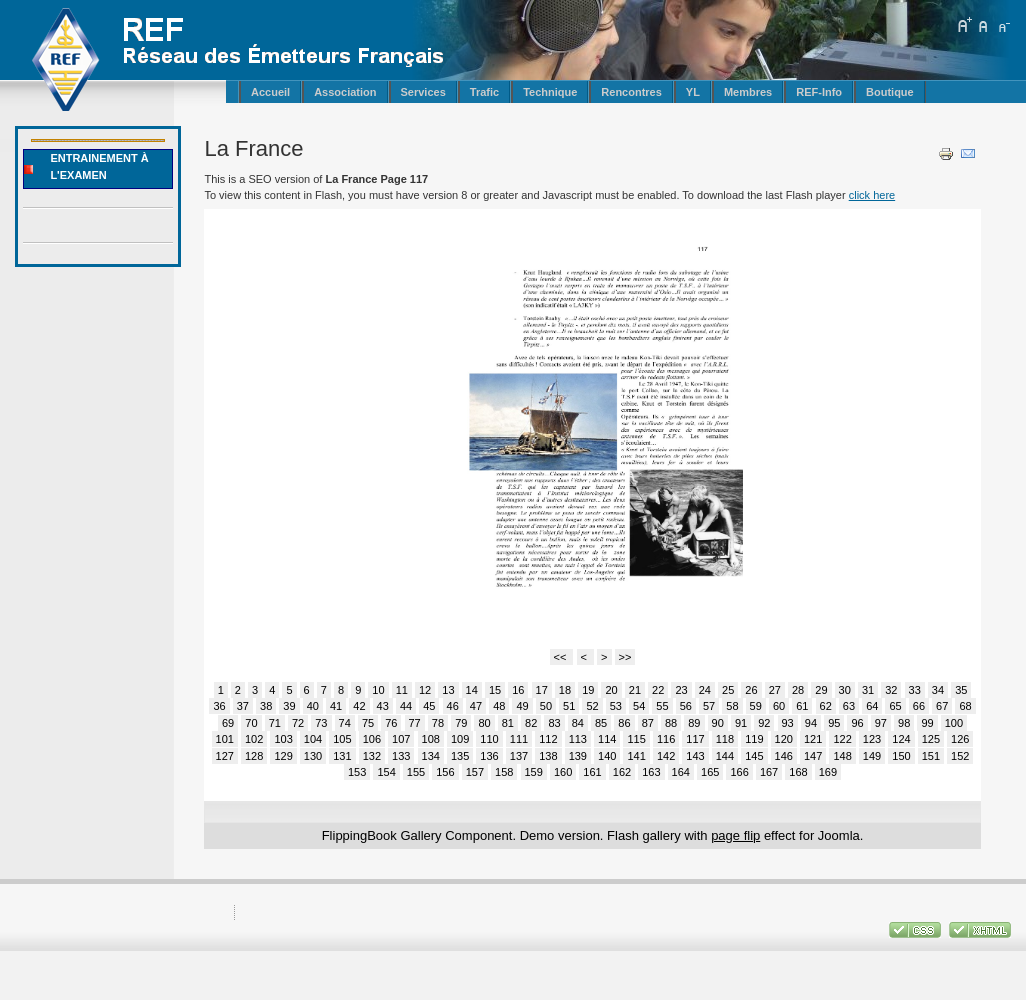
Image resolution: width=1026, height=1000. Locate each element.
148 (842, 756)
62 (826, 706)
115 (636, 739)
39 (289, 706)
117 (695, 739)
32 (891, 690)
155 (416, 772)
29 (821, 690)
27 (775, 690)
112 (548, 739)
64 (872, 706)
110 (489, 739)
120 (784, 739)
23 (681, 690)
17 (542, 690)
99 (927, 723)
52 (592, 706)
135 (460, 756)
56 (686, 706)
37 (243, 706)
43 (383, 706)
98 (904, 723)
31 (868, 690)
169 (828, 772)
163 (651, 772)
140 (607, 756)
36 (219, 706)
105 (342, 739)
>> (625, 657)
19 (588, 690)
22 (658, 690)
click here (872, 195)
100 (954, 723)
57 (709, 706)
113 (578, 739)
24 (705, 690)
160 (563, 772)
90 (718, 723)
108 (431, 739)
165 (710, 772)
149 (872, 756)
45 (429, 706)
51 (569, 706)
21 (635, 690)
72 (298, 723)
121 (813, 739)
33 (915, 690)
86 (624, 723)
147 (813, 756)
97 (881, 723)
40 (313, 706)
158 (504, 772)
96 (857, 723)
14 (472, 690)
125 (931, 739)
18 (565, 690)
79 (461, 723)
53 (616, 706)
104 (313, 739)
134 (431, 756)
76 (391, 723)
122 (842, 739)
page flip (735, 835)
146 (784, 756)
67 (942, 706)
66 (919, 706)
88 (671, 723)
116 (666, 739)
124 (901, 739)
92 (764, 723)
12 (425, 690)
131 (342, 756)
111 (519, 739)
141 (636, 756)
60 (779, 706)
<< (562, 657)
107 (401, 739)
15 (495, 690)
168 (798, 772)
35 (961, 690)
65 (895, 706)
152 (960, 756)
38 (266, 706)
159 (534, 772)
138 (548, 756)
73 (321, 723)
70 (251, 723)
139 (578, 756)
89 (694, 723)
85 (601, 723)
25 (728, 690)
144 (725, 756)
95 (834, 723)
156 (445, 772)
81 (508, 723)
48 (499, 706)
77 (415, 723)
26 (751, 690)
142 (666, 756)
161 (592, 772)
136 (489, 756)
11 (402, 690)
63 (849, 706)
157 (475, 772)
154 (386, 772)
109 (460, 739)
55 (662, 706)
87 (648, 723)
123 (872, 739)
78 (438, 723)
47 (476, 706)
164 (681, 772)
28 (798, 690)
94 (811, 723)
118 (725, 739)
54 (639, 706)
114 (607, 739)
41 (336, 706)
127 (225, 756)
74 (345, 723)
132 (372, 756)
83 (554, 723)
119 (754, 739)
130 (313, 756)
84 (578, 723)
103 (283, 739)
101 (225, 739)
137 (519, 756)
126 (960, 739)
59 (756, 706)
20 (611, 690)
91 (741, 723)
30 (845, 690)
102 (254, 739)
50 (546, 706)
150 (901, 756)
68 (965, 706)
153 (357, 772)
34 (938, 690)
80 (484, 723)
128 (254, 756)
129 (283, 756)
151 (931, 756)
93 (788, 723)
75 (368, 723)
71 (275, 723)
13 (448, 690)
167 (769, 772)
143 (695, 756)
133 (401, 756)
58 (732, 706)
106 (372, 739)
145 (754, 756)
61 (802, 706)
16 (518, 690)
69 (228, 723)
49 (522, 706)
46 (453, 706)
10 (378, 690)
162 (622, 772)
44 (406, 706)
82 (531, 723)
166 (739, 772)
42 (359, 706)
